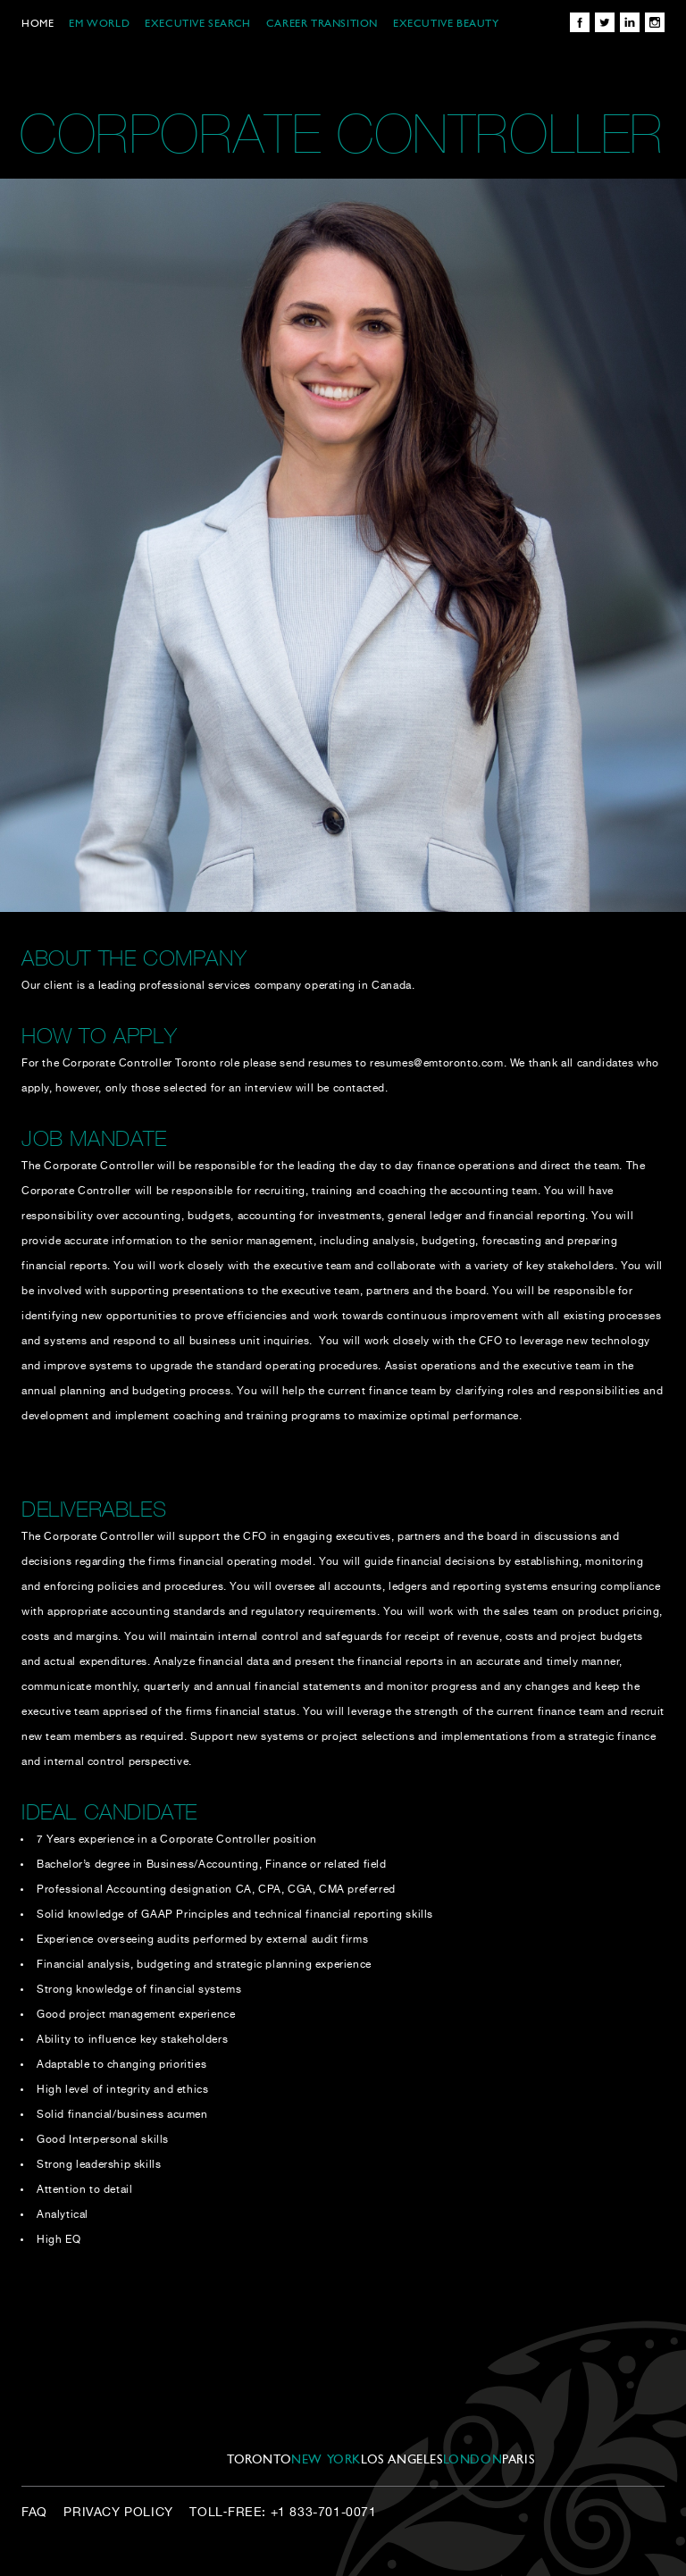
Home (37, 24)
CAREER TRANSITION (322, 24)
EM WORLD (99, 24)
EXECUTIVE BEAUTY (446, 24)
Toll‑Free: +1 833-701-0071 (282, 2512)
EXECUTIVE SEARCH (198, 24)
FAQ (34, 2512)
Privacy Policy (117, 2512)
